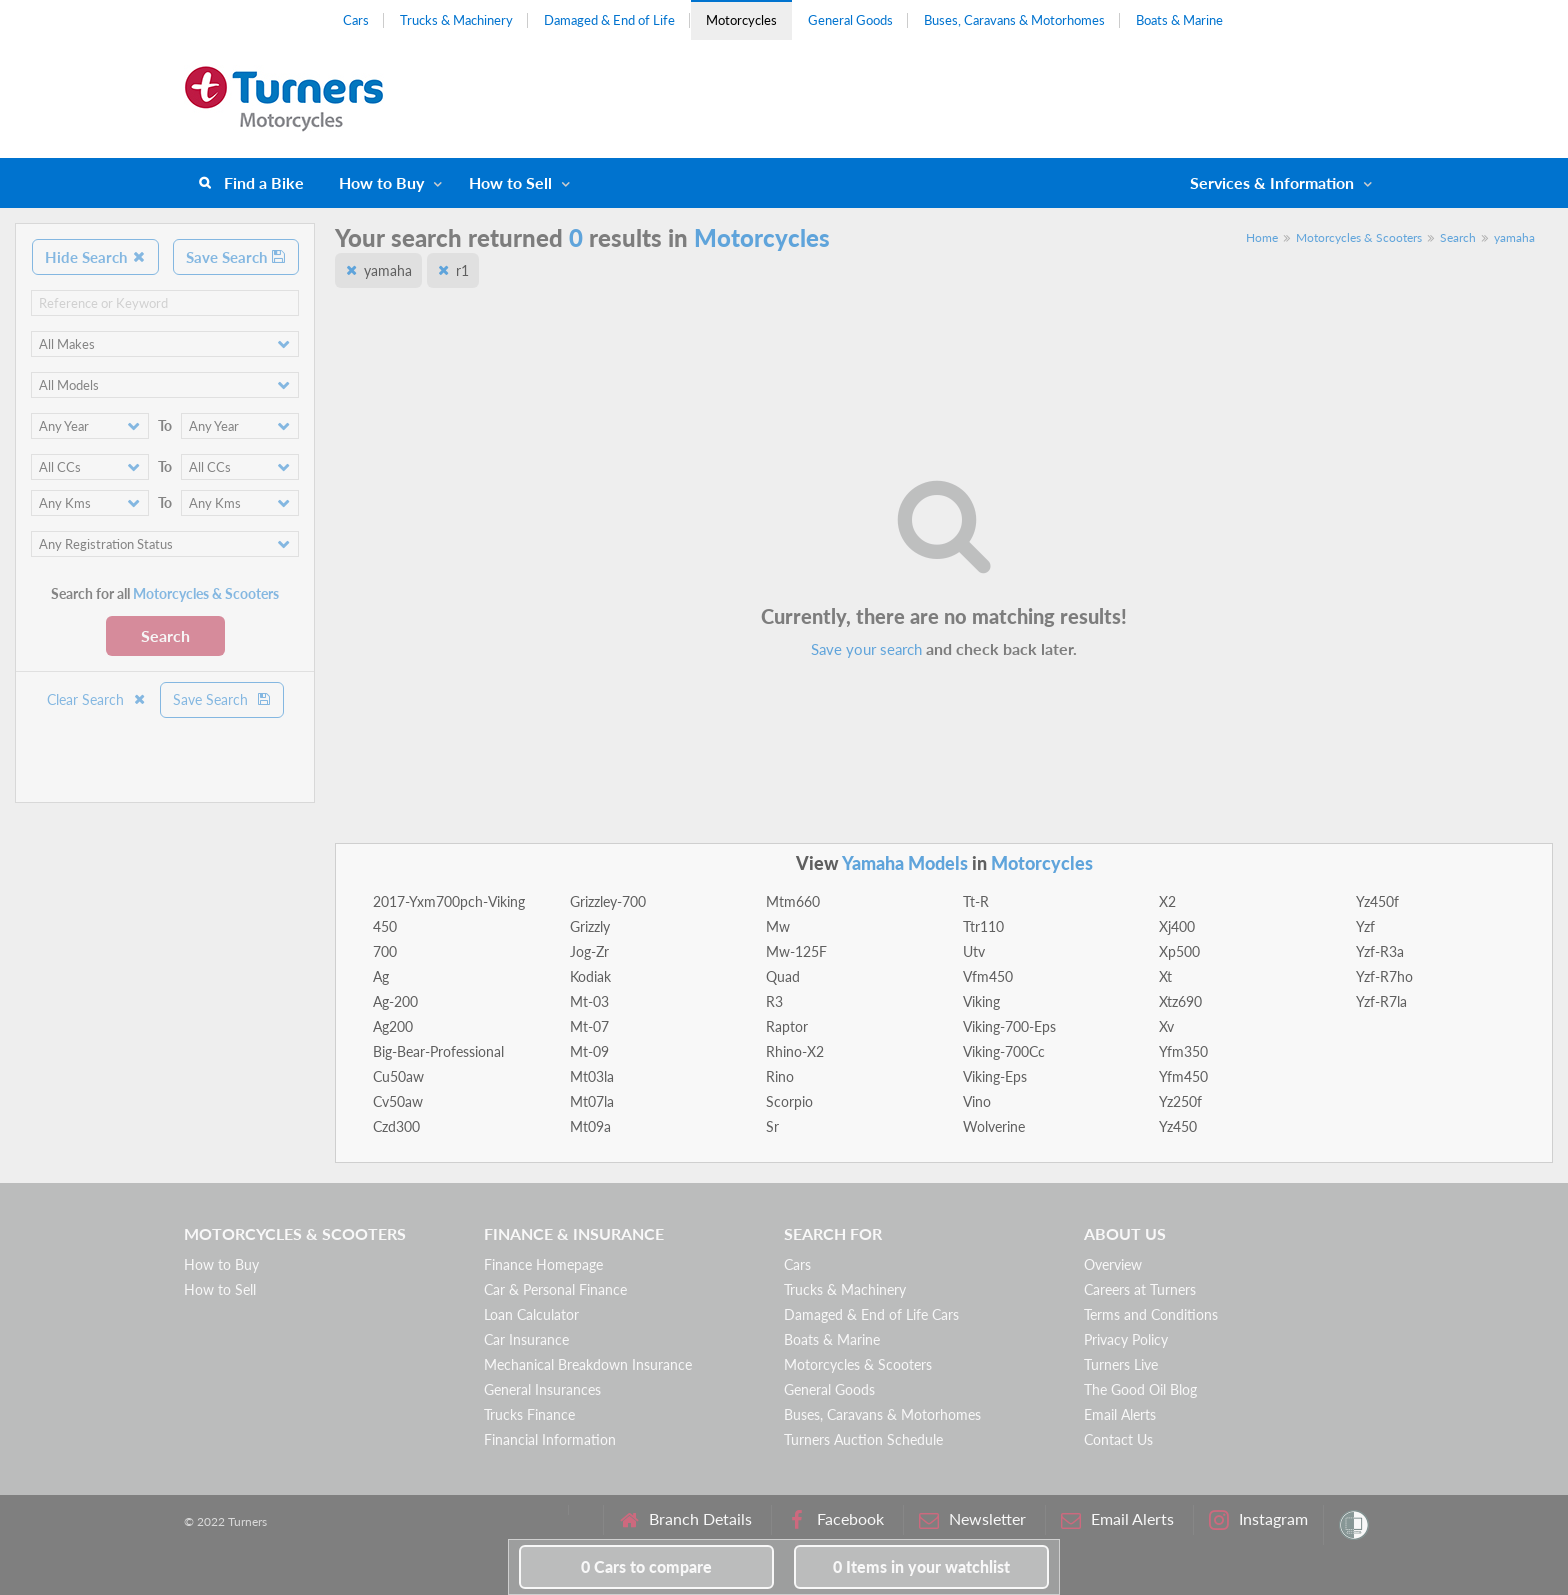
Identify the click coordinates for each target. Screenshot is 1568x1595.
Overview (1113, 1264)
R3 (774, 1001)
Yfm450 (1183, 1076)
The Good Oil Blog (1140, 1389)
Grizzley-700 (608, 901)
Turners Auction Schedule (863, 1439)
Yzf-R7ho (1384, 976)
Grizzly (590, 926)
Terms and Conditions (1151, 1314)
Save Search (236, 257)
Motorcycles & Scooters (1359, 237)
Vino (977, 1101)
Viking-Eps (995, 1076)
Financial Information (550, 1439)
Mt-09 (589, 1051)
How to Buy (381, 182)
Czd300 (396, 1126)
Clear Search (97, 699)
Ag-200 (395, 1001)
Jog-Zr (589, 951)
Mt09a (590, 1126)
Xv (1166, 1026)
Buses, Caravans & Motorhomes (1014, 20)
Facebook (835, 1519)
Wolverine (994, 1126)
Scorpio (789, 1101)
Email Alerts (1120, 1414)
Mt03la (592, 1076)
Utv (974, 951)
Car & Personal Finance (555, 1289)
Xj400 (1177, 926)
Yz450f (1377, 901)
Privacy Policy (1126, 1339)
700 (385, 951)
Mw (778, 926)
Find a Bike (264, 182)
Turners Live (1121, 1364)
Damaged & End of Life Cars (871, 1314)
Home (1262, 237)
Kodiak (590, 976)
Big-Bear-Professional (438, 1051)
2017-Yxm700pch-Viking (449, 901)
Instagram (1258, 1519)
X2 (1167, 901)
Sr (772, 1126)
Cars (356, 20)
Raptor (787, 1026)
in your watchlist (921, 1566)
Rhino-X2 (795, 1051)
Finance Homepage (543, 1264)
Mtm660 (793, 901)
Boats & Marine (1179, 20)
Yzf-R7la (1381, 1001)
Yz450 (1178, 1126)
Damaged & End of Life (609, 20)
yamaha (1514, 237)
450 (385, 926)
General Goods (850, 20)
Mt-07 (589, 1026)
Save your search (866, 649)
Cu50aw (398, 1076)
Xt (1165, 976)
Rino (780, 1076)
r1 (462, 270)
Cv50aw (398, 1101)
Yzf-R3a (1380, 951)
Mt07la (592, 1101)
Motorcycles (741, 20)
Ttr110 (983, 926)
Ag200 (393, 1026)
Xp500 (1179, 951)
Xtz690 (1180, 1001)
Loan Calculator (531, 1314)
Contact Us (1118, 1439)
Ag (381, 976)
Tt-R (976, 901)
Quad (783, 976)
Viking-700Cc (1004, 1051)
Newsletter (972, 1519)
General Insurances (542, 1389)
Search (165, 635)
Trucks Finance (529, 1414)
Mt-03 (589, 1001)
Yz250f (1180, 1101)
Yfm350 (1183, 1051)
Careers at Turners (1140, 1289)
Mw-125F (796, 951)
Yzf (1365, 926)
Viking (981, 1001)
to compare (646, 1566)
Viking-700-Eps (1009, 1026)
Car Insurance (526, 1339)
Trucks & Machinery (456, 20)
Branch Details (685, 1519)
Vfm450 (988, 976)
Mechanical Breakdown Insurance (588, 1364)
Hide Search (95, 257)
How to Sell (510, 182)
